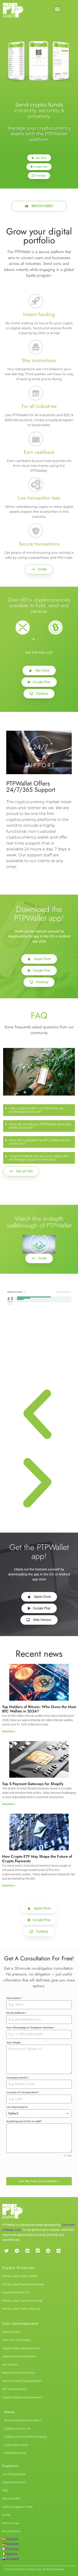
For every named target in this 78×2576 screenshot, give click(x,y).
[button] (57, 9)
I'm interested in (17, 2107)
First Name (14, 1998)
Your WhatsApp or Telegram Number (30, 2027)
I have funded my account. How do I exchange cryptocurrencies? (39, 1157)
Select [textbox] (13, 2113)
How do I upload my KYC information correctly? (39, 1141)
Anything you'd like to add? (24, 2121)
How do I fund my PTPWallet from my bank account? (40, 1125)
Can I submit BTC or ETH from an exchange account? (36, 1110)
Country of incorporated (22, 2092)
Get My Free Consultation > (39, 2181)
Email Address (16, 2012)
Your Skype (13, 2042)
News (9, 2412)
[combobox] (39, 2113)
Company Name (17, 2077)
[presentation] (39, 2167)
